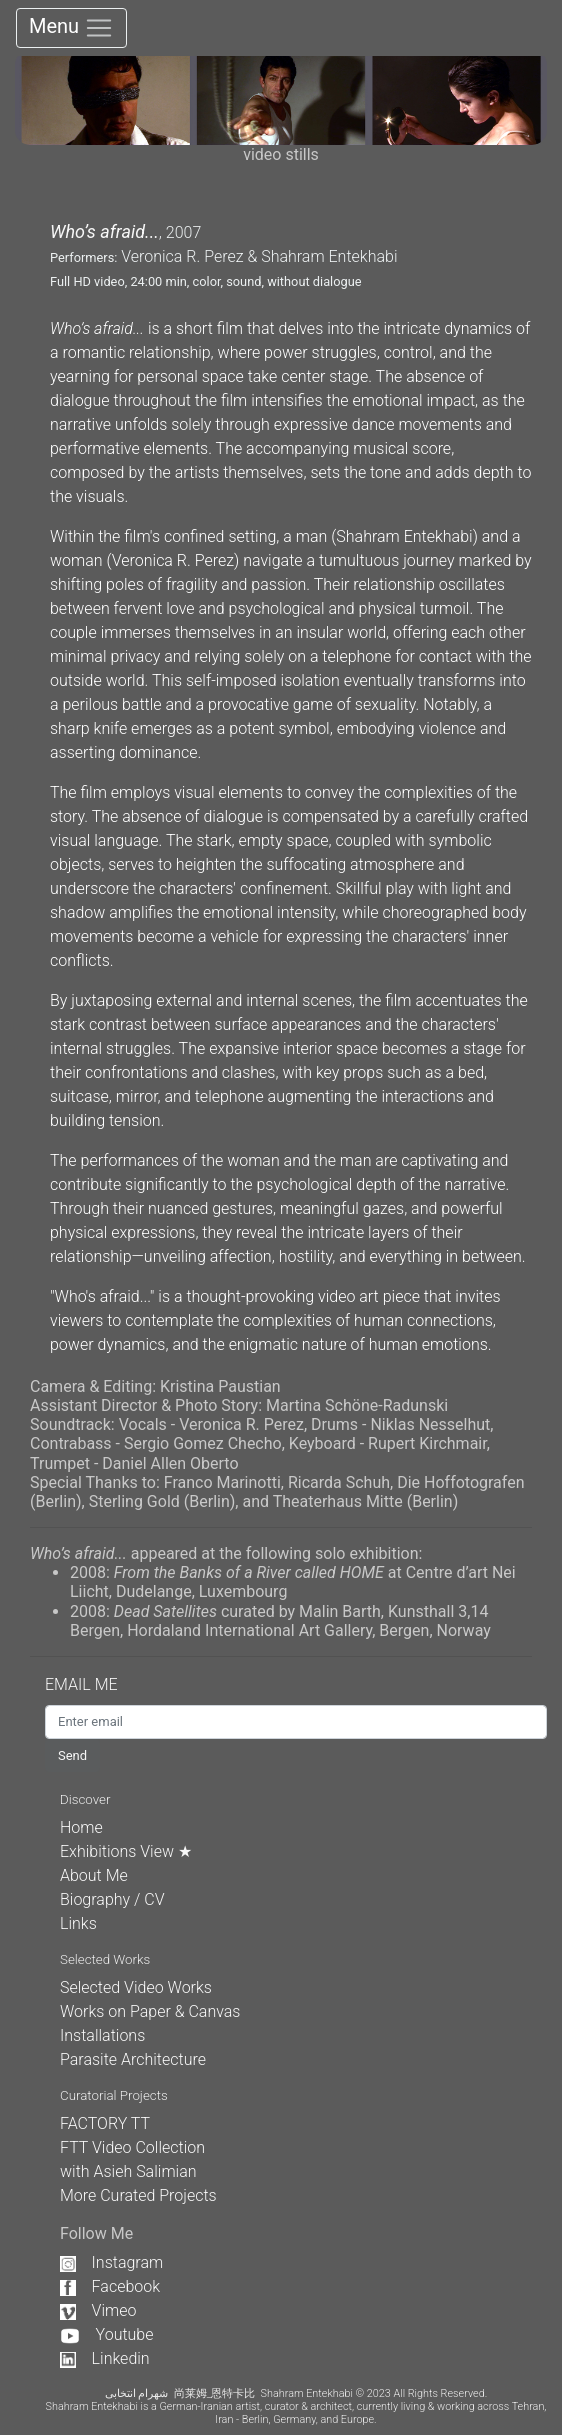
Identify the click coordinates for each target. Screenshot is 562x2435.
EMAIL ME (91, 1684)
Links (78, 1923)
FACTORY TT (105, 2123)
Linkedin (105, 2358)
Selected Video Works (136, 1987)
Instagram (111, 2262)
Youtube (107, 2334)
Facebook (110, 2286)
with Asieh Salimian (128, 2171)
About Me (94, 1875)
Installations (102, 2035)
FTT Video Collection (132, 2147)
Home (81, 1827)
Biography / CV (112, 1899)
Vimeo (98, 2310)
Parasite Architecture (133, 2059)
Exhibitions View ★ (126, 1851)
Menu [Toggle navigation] (71, 28)
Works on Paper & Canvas (150, 2011)
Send (72, 1755)
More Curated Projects (138, 2195)
